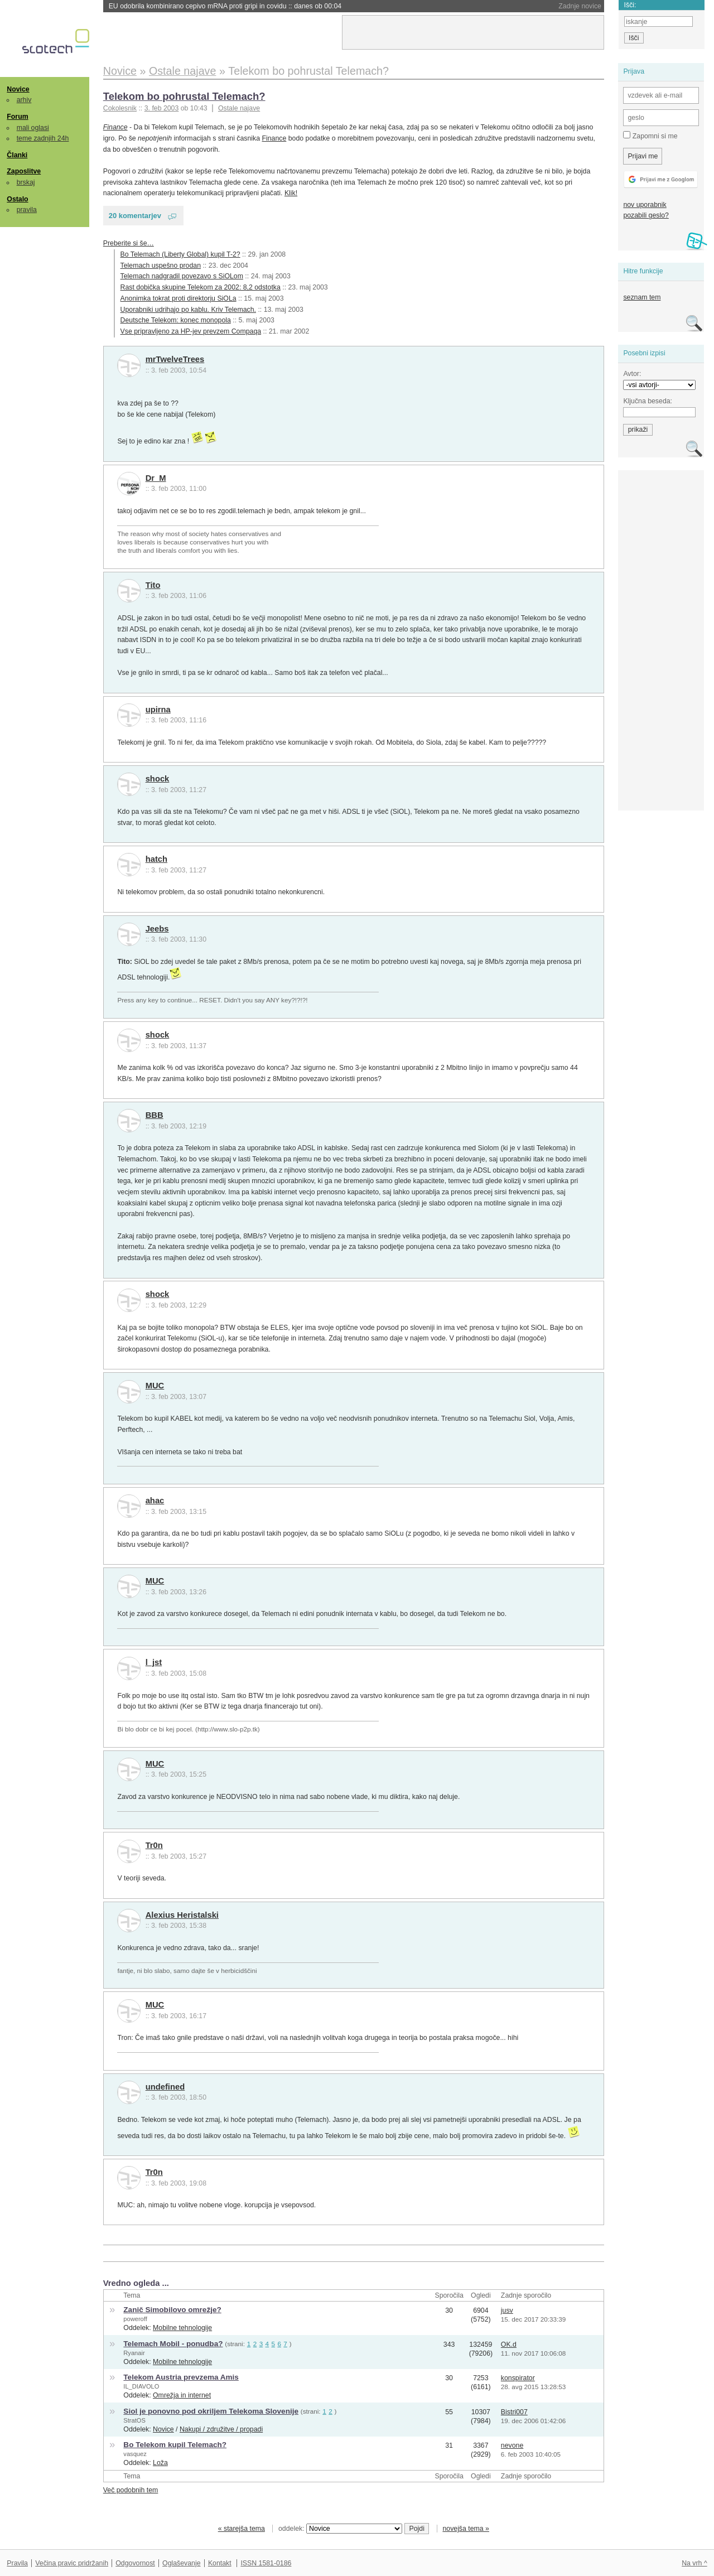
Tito (153, 585)
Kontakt (219, 2563)
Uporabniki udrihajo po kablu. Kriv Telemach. (188, 309)
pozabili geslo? (645, 215)
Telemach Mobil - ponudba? (173, 2343)
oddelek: (340, 2528)
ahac (155, 1500)
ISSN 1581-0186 (265, 2563)
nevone (512, 2445)
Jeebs (157, 928)
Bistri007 (514, 2412)
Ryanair (133, 2353)
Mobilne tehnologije (182, 2328)
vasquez (134, 2453)
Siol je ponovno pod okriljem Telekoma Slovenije (210, 2411)
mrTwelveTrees (175, 359)
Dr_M (156, 478)
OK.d (509, 2344)
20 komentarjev (135, 215)
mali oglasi (33, 128)
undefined (165, 2086)
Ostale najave (239, 108)
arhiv (24, 100)
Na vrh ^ (694, 2563)
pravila (27, 210)
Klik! (290, 193)
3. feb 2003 (161, 108)
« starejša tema (241, 2528)
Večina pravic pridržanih (71, 2563)
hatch (156, 859)
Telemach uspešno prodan (160, 265)
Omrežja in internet (182, 2395)
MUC (155, 1385)
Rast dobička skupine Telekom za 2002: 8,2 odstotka (200, 287)
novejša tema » (465, 2528)
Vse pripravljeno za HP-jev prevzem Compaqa (191, 331)
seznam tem (641, 297)
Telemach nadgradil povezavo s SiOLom (181, 276)
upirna (158, 709)
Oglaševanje (181, 2563)
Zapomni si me (650, 135)
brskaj (26, 182)
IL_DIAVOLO (141, 2386)
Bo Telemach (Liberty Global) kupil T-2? (180, 254)
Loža (160, 2463)
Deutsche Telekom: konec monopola (175, 320)
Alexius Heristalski (182, 1915)
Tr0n (154, 1845)
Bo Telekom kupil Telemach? (174, 2444)
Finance (115, 127)
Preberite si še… (128, 243)
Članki (17, 155)
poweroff (135, 2318)
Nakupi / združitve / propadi (221, 2429)
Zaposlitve (24, 171)
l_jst (154, 1662)
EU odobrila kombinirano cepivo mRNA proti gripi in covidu (225, 6)
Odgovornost (135, 2563)
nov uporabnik (644, 205)
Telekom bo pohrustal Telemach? (184, 96)
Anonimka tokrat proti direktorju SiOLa (178, 298)
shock (158, 778)
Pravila (17, 2563)
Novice (18, 89)
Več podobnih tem (130, 2490)
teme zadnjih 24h (43, 138)
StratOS (134, 2420)
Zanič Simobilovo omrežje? (172, 2309)
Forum (17, 116)
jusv (507, 2310)
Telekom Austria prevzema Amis (181, 2377)
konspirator (518, 2378)
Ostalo (17, 199)
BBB (154, 1115)
